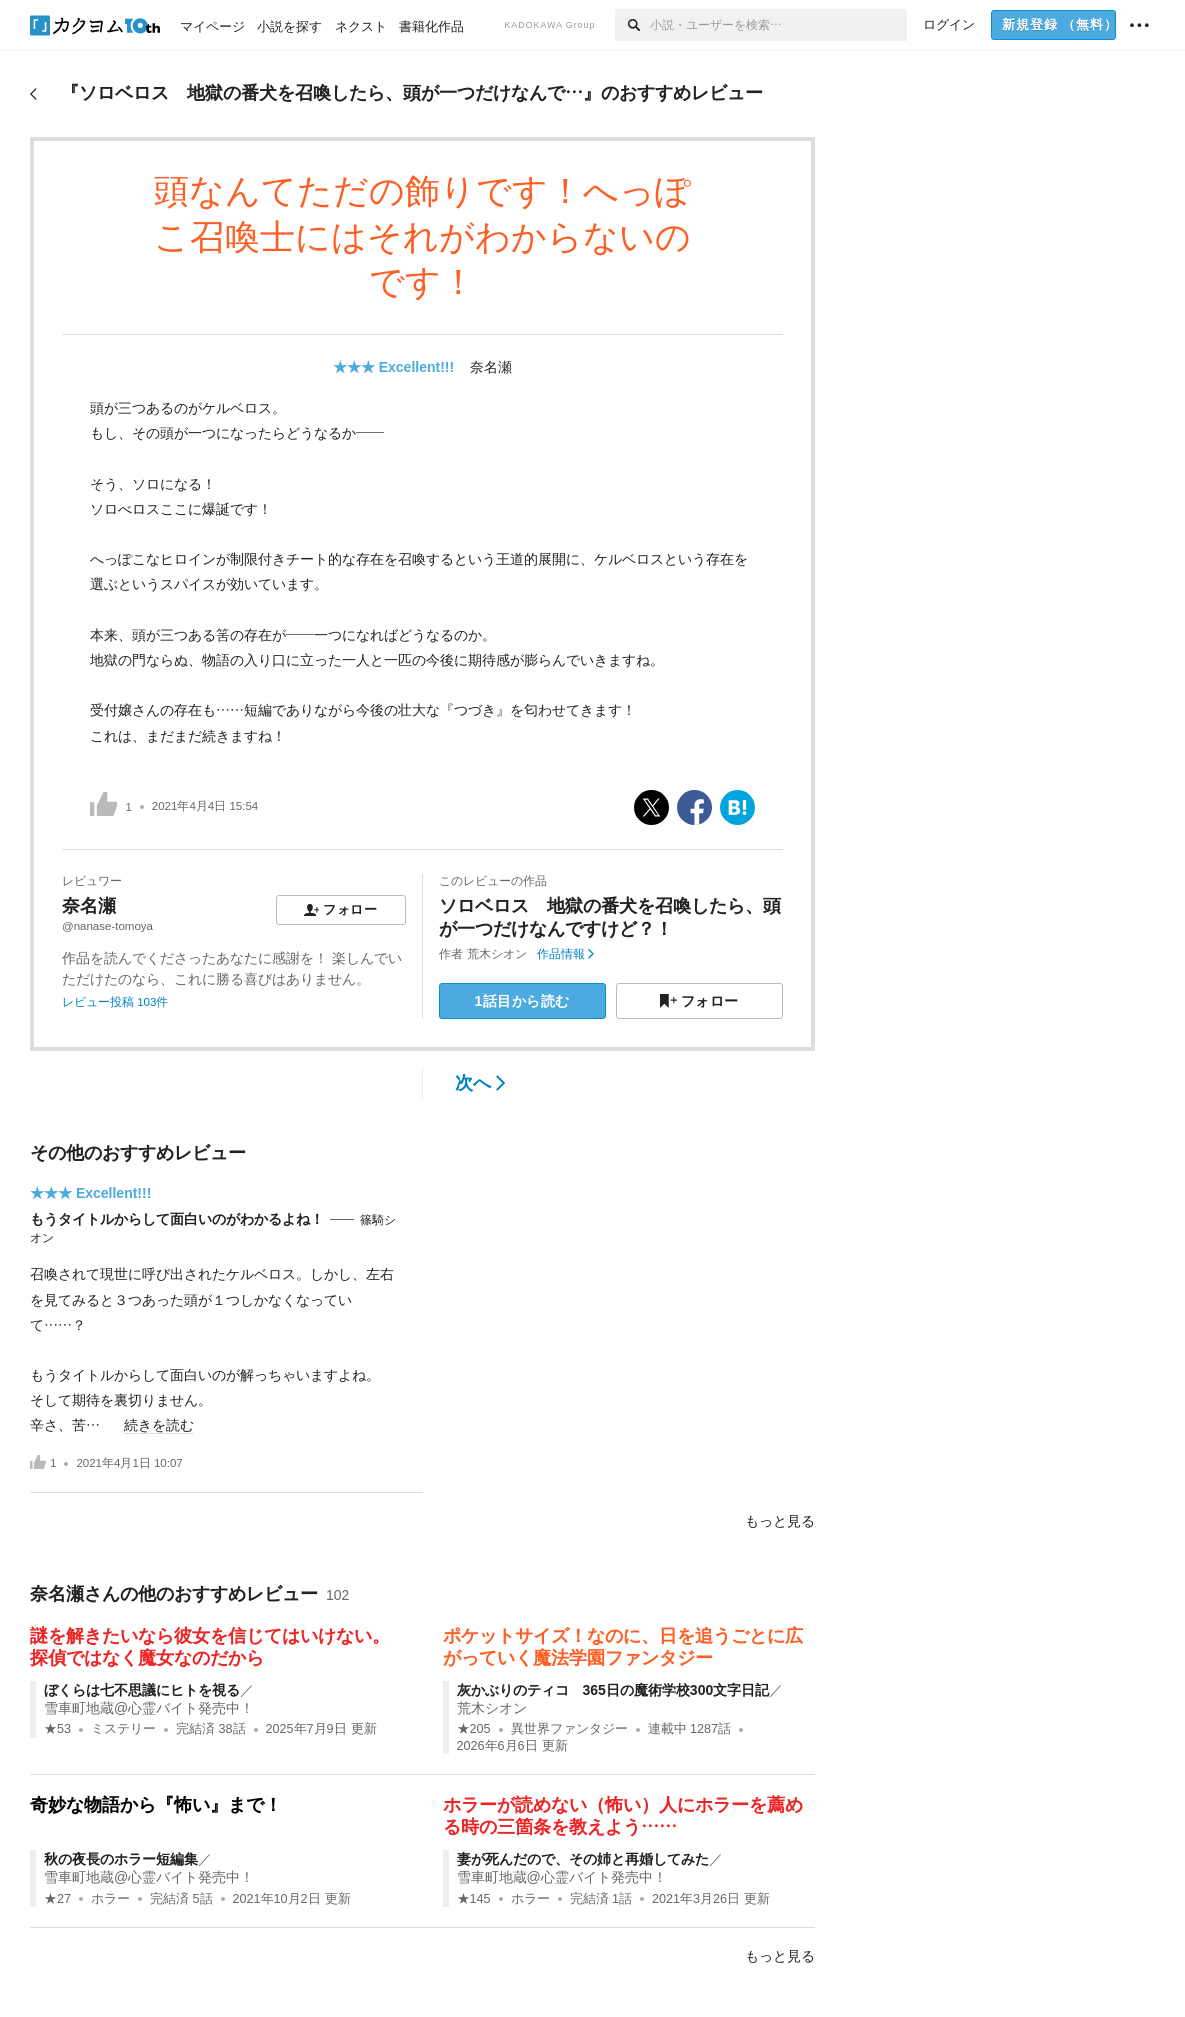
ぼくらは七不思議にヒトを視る (142, 1690)
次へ (480, 1083)
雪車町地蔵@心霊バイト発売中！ (149, 1708)
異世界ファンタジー (569, 1729)
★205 (474, 1729)
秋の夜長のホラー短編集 (121, 1859)
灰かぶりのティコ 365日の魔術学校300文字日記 (613, 1690)
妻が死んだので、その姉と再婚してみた (583, 1859)
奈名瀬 (491, 367)
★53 (57, 1729)
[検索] (632, 25)
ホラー (110, 1899)
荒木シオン (497, 954)
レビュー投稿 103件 (115, 1002)
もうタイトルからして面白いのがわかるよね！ (177, 1219)
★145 (474, 1899)
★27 (57, 1899)
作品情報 (565, 954)
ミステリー (123, 1729)
